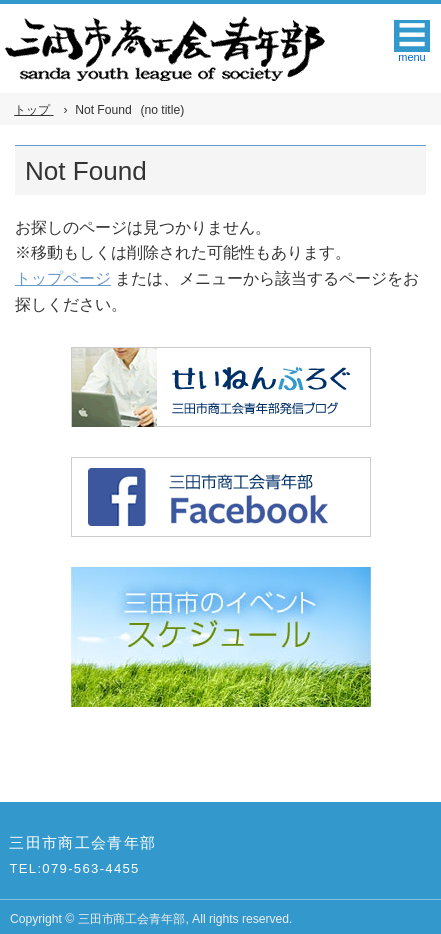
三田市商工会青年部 (82, 843)
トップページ (63, 278)
